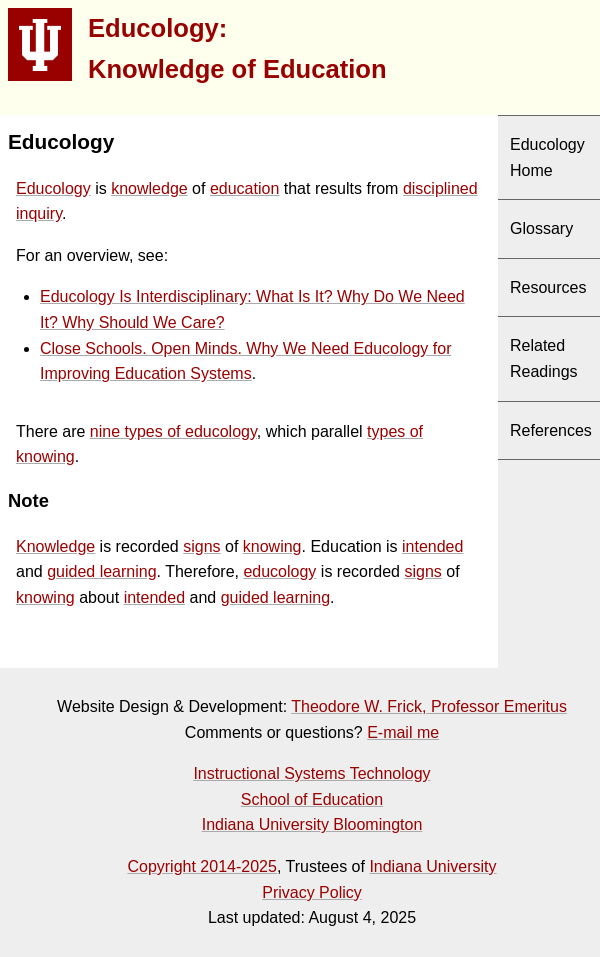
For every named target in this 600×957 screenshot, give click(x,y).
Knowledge (55, 546)
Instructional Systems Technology (311, 773)
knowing (272, 546)
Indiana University (432, 866)
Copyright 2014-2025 (201, 866)
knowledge (149, 188)
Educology (53, 188)
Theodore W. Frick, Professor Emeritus (429, 706)
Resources (548, 287)
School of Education (312, 799)
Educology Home (547, 157)
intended (432, 546)
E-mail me (403, 732)
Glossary (541, 228)
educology (279, 571)
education (244, 188)
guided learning (101, 571)
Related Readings (544, 358)
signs (201, 546)
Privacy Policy (312, 892)
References (551, 430)
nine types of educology (173, 431)
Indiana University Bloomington (312, 824)
